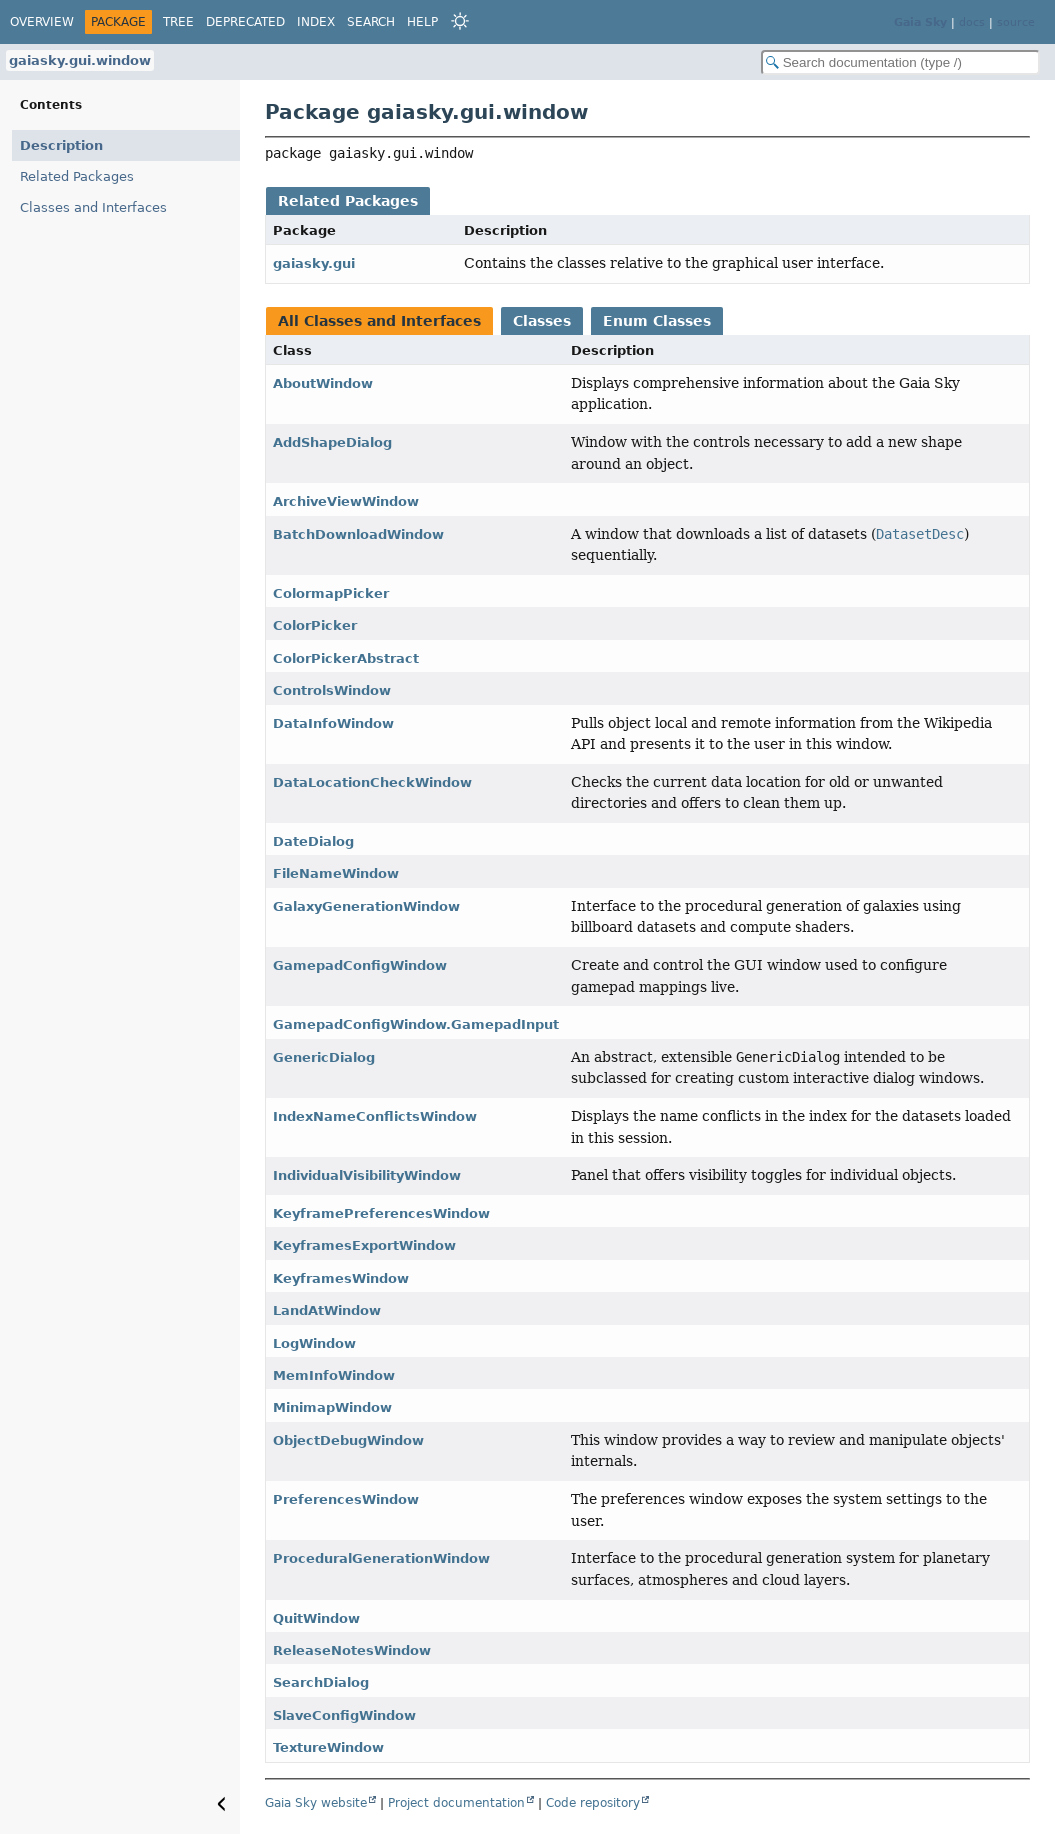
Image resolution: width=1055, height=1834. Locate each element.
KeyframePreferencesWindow (381, 1213)
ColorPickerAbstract (346, 658)
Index (316, 22)
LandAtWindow (327, 1310)
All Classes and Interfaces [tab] (379, 321)
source (1016, 22)
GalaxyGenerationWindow (366, 906)
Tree (178, 22)
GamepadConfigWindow (360, 965)
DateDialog (313, 841)
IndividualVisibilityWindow (367, 1175)
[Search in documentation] (900, 62)
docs (972, 22)
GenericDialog (324, 1057)
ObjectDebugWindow (348, 1440)
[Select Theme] (460, 21)
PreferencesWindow (346, 1499)
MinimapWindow (332, 1407)
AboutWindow (323, 383)
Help (422, 22)
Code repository (593, 1803)
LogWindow (314, 1343)
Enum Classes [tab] (657, 321)
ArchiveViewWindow (346, 501)
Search (371, 22)
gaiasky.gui (314, 263)
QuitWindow (316, 1618)
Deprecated (245, 22)
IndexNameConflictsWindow (375, 1116)
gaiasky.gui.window (80, 60)
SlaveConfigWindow (344, 1715)
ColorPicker (315, 625)
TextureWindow (328, 1747)
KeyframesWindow (341, 1278)
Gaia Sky (920, 22)
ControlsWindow (332, 690)
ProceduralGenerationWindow (381, 1558)
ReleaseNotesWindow (352, 1650)
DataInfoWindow (333, 723)
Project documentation (456, 1803)
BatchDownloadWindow (358, 534)
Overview (42, 22)
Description (61, 145)
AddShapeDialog (332, 442)
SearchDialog (321, 1682)
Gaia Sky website (316, 1803)
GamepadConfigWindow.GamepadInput (416, 1024)
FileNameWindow (336, 873)
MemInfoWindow (334, 1375)
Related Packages (77, 176)
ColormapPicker (331, 593)
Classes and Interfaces (93, 207)
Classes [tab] (542, 321)
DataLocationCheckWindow (372, 782)
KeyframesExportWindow (364, 1245)
